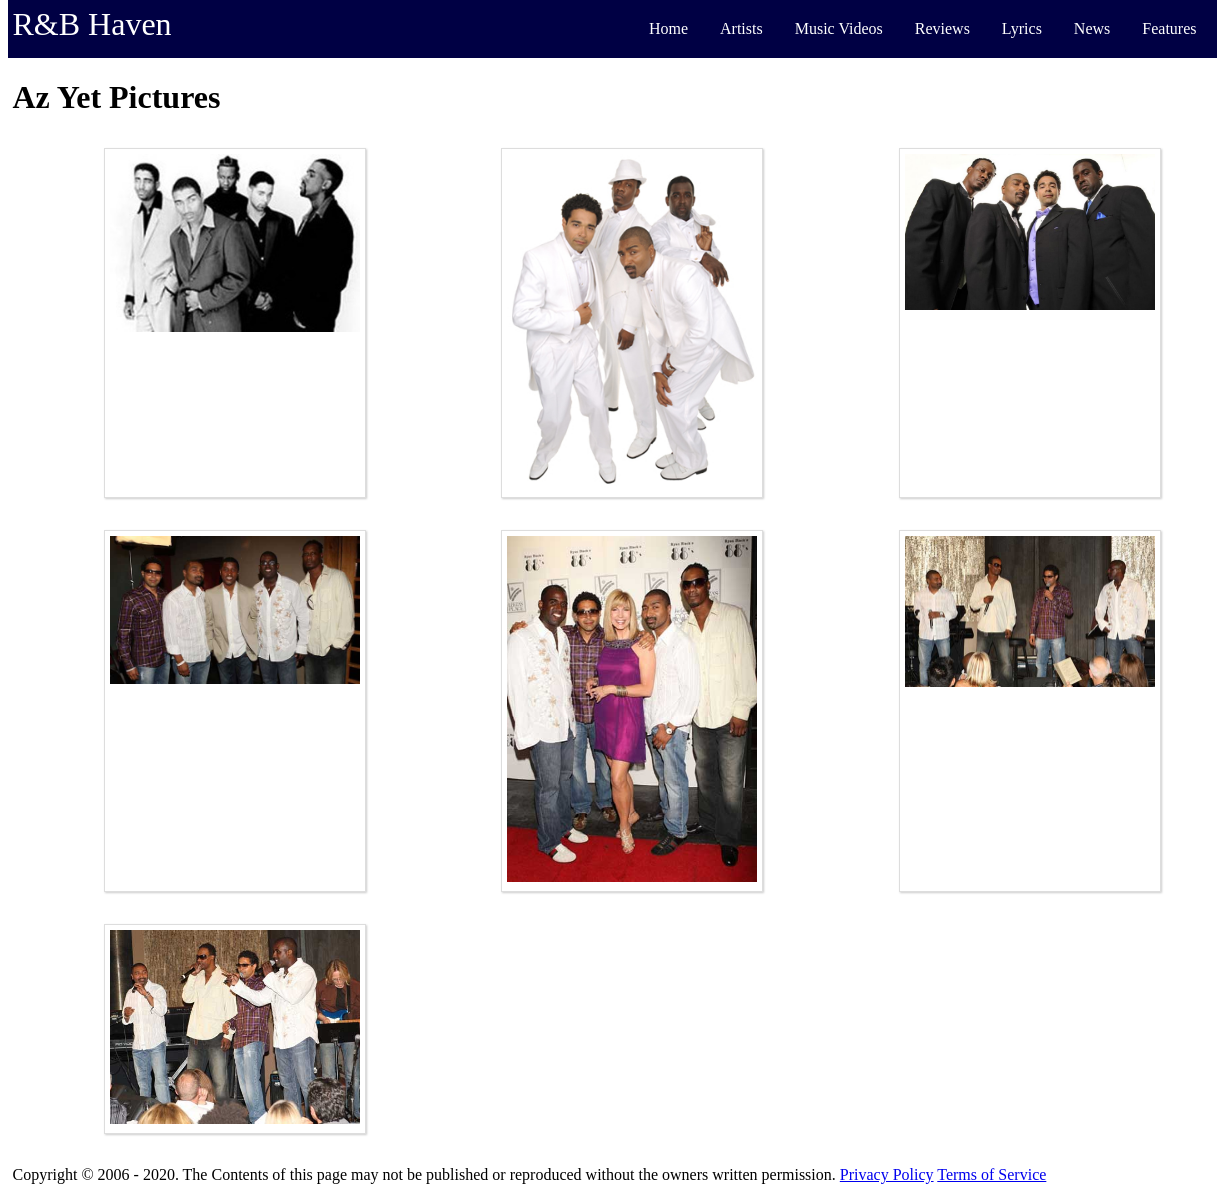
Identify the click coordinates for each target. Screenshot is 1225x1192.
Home (668, 28)
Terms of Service (991, 1174)
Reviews (942, 28)
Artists (741, 28)
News (1092, 28)
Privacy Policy (887, 1174)
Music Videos (839, 28)
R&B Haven (92, 24)
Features (1169, 28)
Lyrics (1022, 28)
